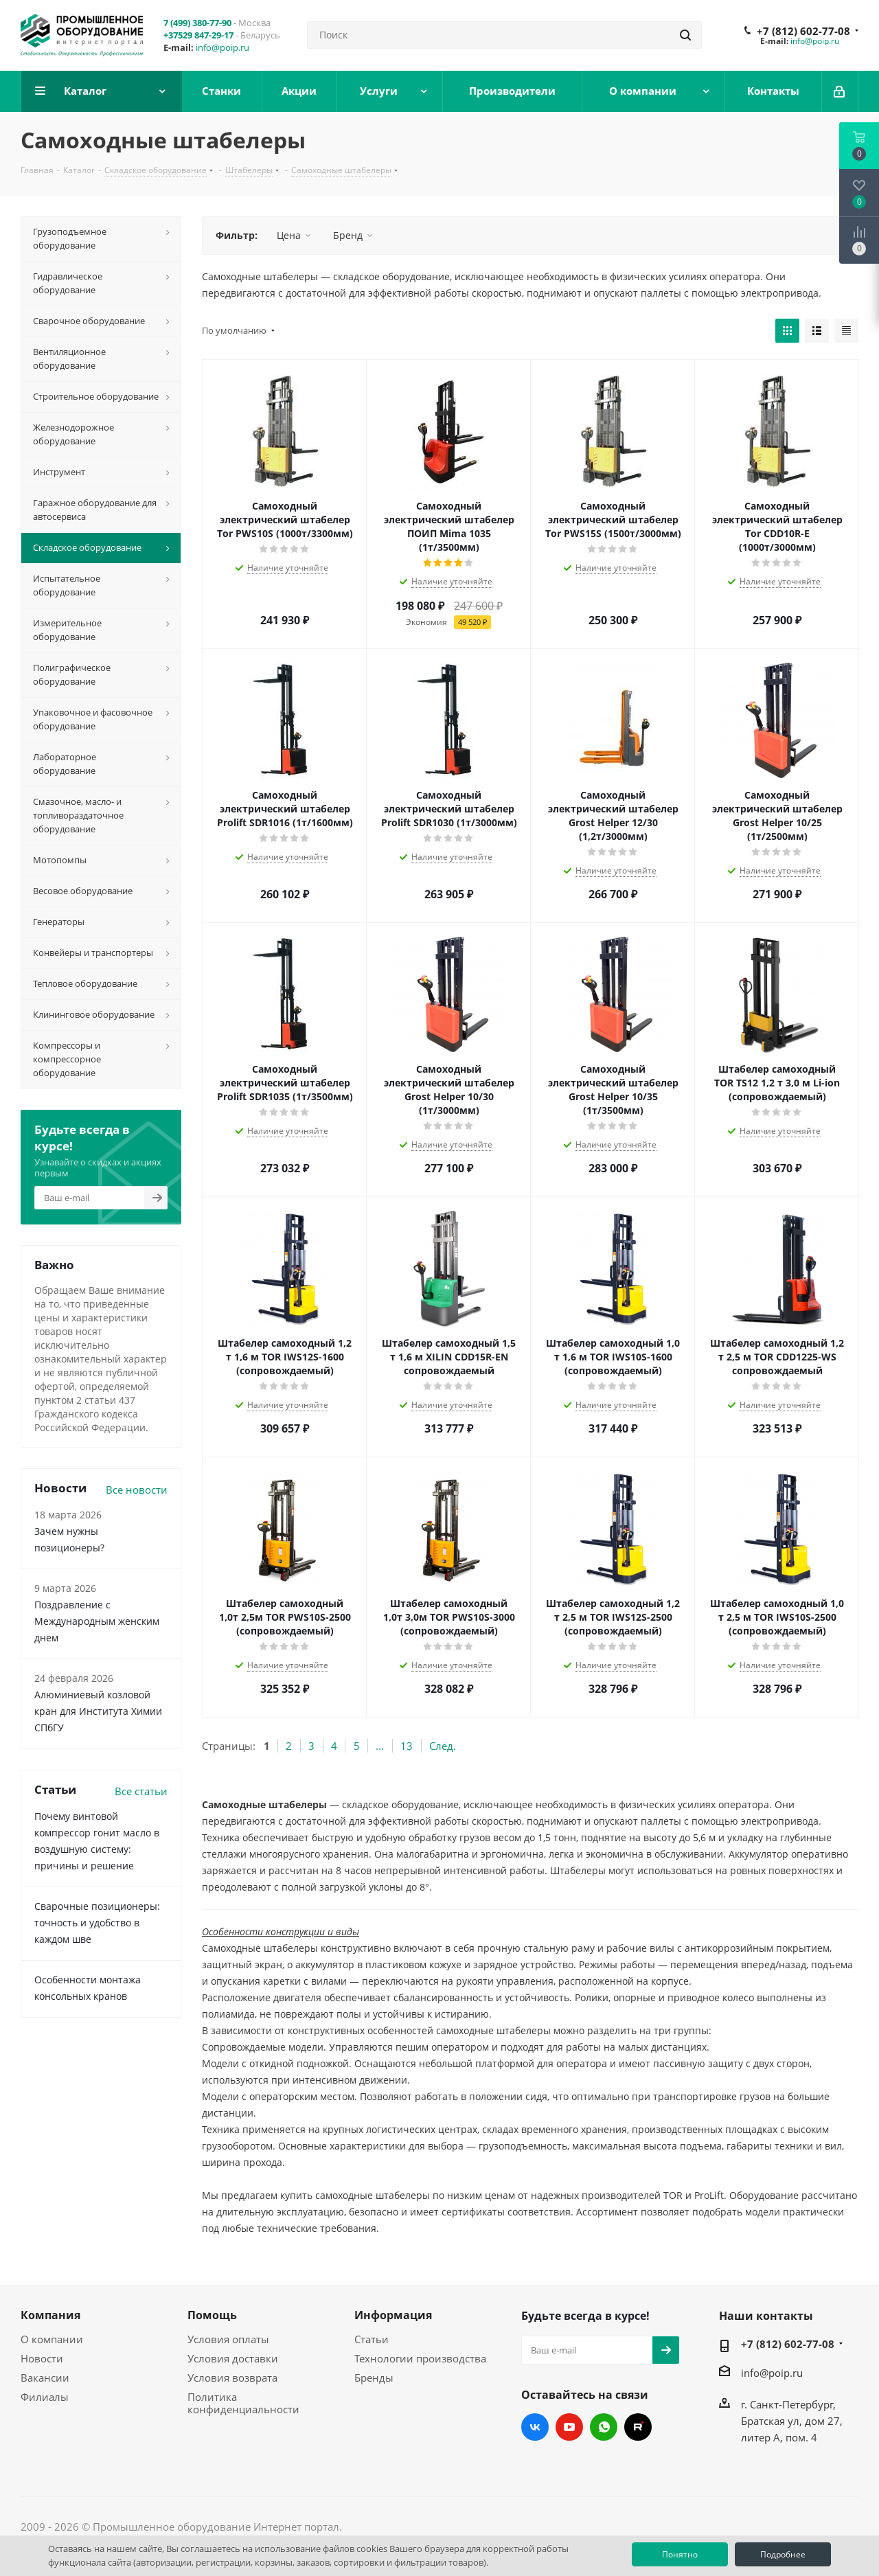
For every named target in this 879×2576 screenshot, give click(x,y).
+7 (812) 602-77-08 (803, 31)
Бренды (373, 2377)
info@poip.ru (222, 47)
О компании (52, 2339)
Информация (393, 2315)
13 (406, 1746)
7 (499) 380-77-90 (197, 22)
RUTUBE (638, 2427)
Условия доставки (232, 2358)
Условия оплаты (228, 2339)
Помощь (212, 2315)
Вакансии (45, 2377)
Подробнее (783, 2554)
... (380, 1746)
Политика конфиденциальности (243, 2403)
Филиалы (45, 2397)
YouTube (569, 2427)
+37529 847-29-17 (198, 35)
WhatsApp (603, 2427)
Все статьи (141, 1791)
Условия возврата (232, 2377)
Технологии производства (420, 2358)
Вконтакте (535, 2427)
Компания (50, 2315)
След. (442, 1746)
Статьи (371, 2339)
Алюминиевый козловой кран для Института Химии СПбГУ (98, 1711)
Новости (42, 2358)
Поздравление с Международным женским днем (96, 1621)
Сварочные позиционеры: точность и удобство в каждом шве (97, 1923)
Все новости (137, 1489)
